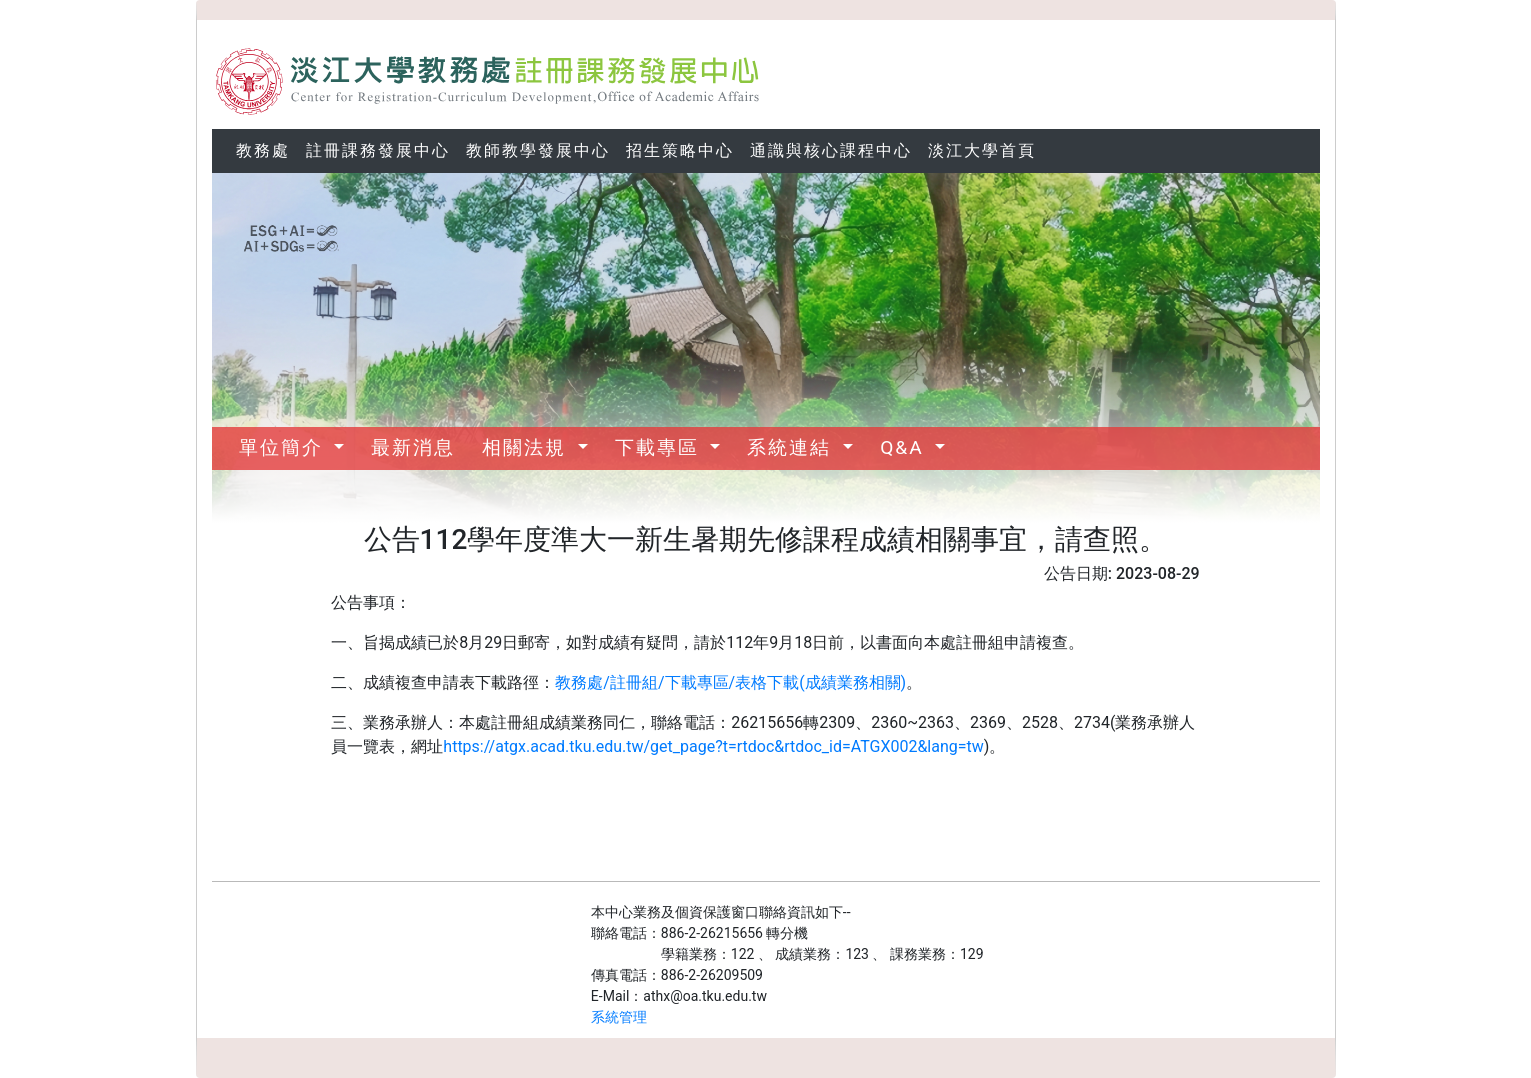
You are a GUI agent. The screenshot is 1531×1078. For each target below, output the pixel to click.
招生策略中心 (680, 150)
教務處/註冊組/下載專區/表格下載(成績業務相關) (730, 682)
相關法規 (527, 447)
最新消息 (413, 447)
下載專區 (660, 447)
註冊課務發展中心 (378, 150)
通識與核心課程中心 (831, 150)
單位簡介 (284, 447)
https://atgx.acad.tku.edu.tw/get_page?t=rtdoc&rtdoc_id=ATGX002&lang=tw (713, 746)
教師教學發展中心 (538, 150)
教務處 (263, 150)
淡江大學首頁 (982, 150)
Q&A (905, 447)
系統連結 (792, 447)
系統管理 (619, 1017)
